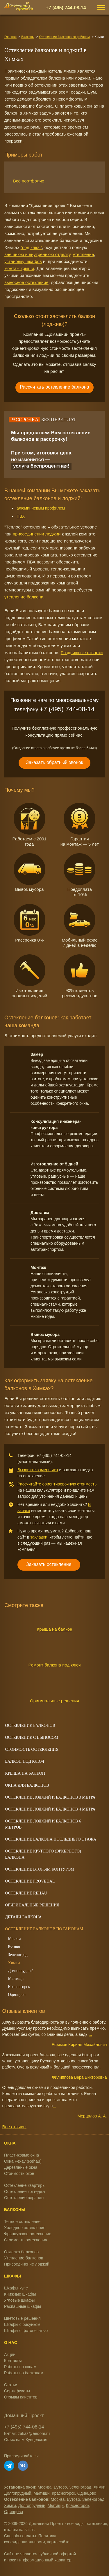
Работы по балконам (23, 2372)
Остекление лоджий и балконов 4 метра (50, 1809)
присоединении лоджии (36, 533)
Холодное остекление (24, 2227)
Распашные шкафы (22, 2306)
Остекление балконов (30, 1725)
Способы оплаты (20, 2535)
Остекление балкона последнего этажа (51, 1839)
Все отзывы (14, 2126)
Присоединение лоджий (26, 2264)
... (90, 2034)
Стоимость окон (19, 2173)
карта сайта (58, 2542)
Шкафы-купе (16, 2288)
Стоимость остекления (25, 2240)
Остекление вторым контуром (39, 1869)
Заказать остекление (49, 1564)
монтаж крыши (19, 268)
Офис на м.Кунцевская (25, 2439)
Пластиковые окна (21, 2155)
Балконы (27, 36)
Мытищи (16, 1978)
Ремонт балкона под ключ (54, 1664)
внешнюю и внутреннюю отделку (37, 254)
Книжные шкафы (20, 2294)
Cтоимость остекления (32, 1749)
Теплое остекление (22, 2221)
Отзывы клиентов (20, 2397)
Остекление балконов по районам (64, 36)
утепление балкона (23, 596)
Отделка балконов (21, 2252)
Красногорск (19, 1987)
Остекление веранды (24, 2197)
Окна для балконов (27, 1785)
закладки (38, 1537)
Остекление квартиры (24, 2185)
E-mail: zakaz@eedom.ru (27, 2433)
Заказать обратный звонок (54, 762)
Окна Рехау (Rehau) (23, 2161)
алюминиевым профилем (41, 508)
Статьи (10, 2384)
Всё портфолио (23, 180)
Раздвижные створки (82, 652)
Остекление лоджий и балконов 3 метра (50, 1797)
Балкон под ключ (24, 1761)
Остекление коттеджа (24, 2191)
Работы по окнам (20, 2366)
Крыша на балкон (54, 1629)
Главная (10, 36)
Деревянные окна (20, 2167)
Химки (14, 1963)
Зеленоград (18, 1954)
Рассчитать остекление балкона (54, 386)
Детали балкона (23, 1917)
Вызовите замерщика (37, 1469)
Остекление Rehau (26, 1893)
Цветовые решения (22, 2318)
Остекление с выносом (31, 1737)
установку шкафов (23, 261)
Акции (9, 2354)
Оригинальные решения (54, 1700)
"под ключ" (31, 247)
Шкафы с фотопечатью (26, 2330)
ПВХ (21, 516)
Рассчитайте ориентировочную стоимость (57, 1484)
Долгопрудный (21, 1971)
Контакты (13, 2360)
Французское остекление (27, 2233)
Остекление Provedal (30, 1881)
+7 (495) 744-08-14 (66, 7)
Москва (14, 1938)
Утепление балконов (23, 2258)
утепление (83, 254)
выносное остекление (26, 282)
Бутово (14, 1947)
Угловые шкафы (19, 2300)
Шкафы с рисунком (22, 2324)
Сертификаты (17, 2391)
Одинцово (17, 1994)
